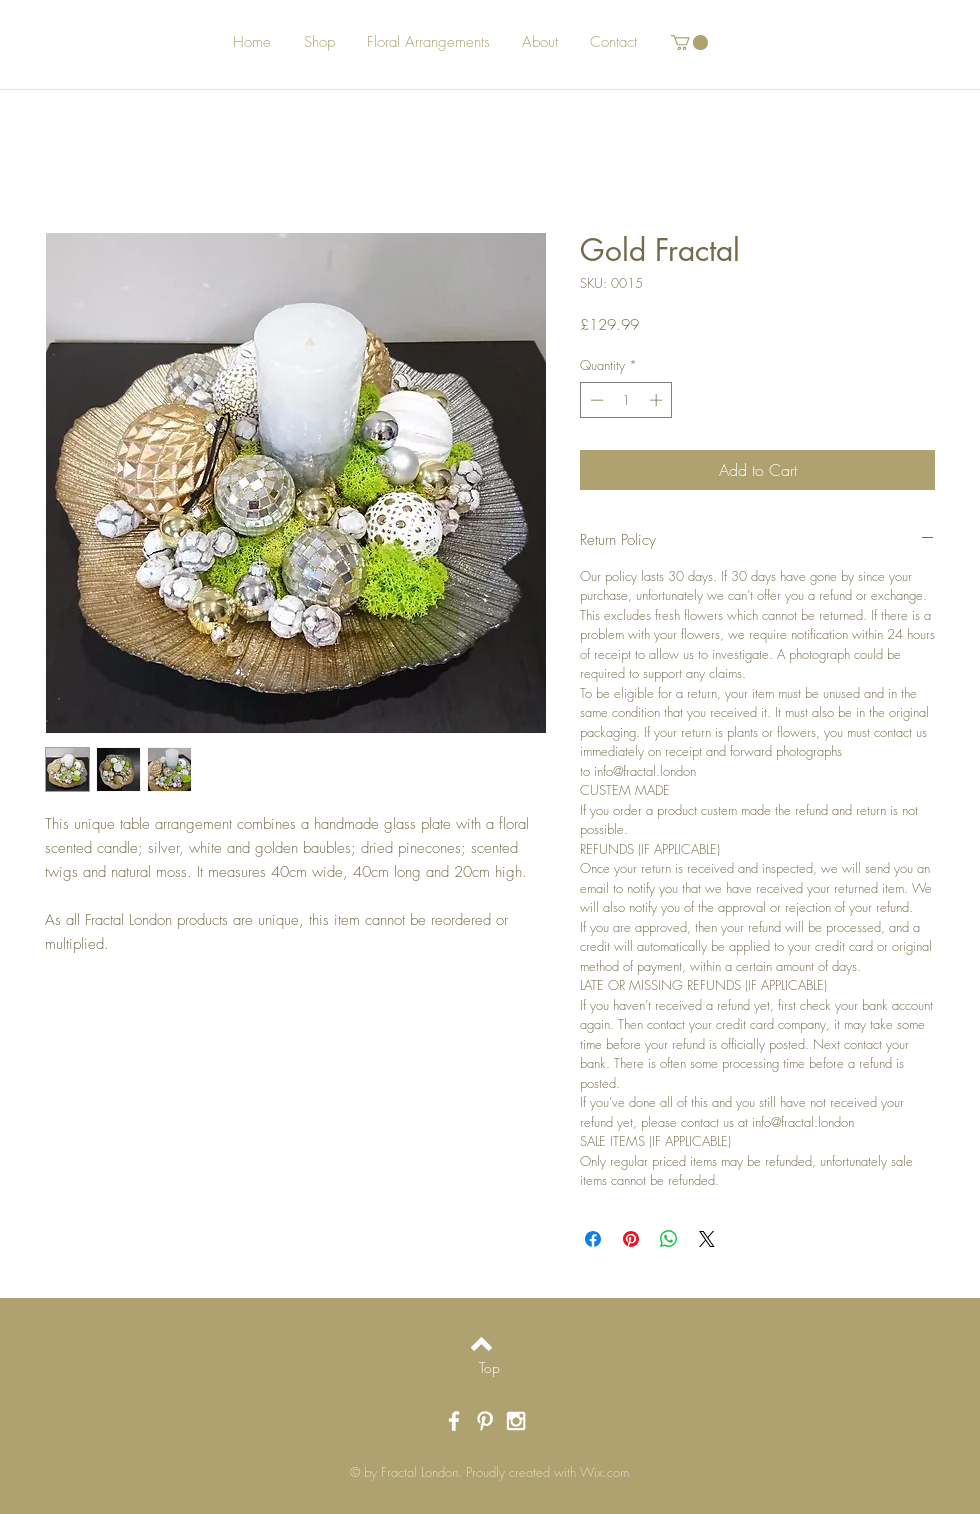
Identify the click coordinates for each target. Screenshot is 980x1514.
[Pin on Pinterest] (631, 1239)
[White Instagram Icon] (516, 1421)
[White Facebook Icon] (454, 1421)
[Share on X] (707, 1239)
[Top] (489, 1368)
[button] (689, 42)
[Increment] (658, 400)
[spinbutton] (626, 400)
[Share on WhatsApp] (669, 1239)
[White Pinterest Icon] (485, 1421)
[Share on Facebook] (593, 1239)
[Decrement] (595, 400)
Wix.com (604, 1472)
